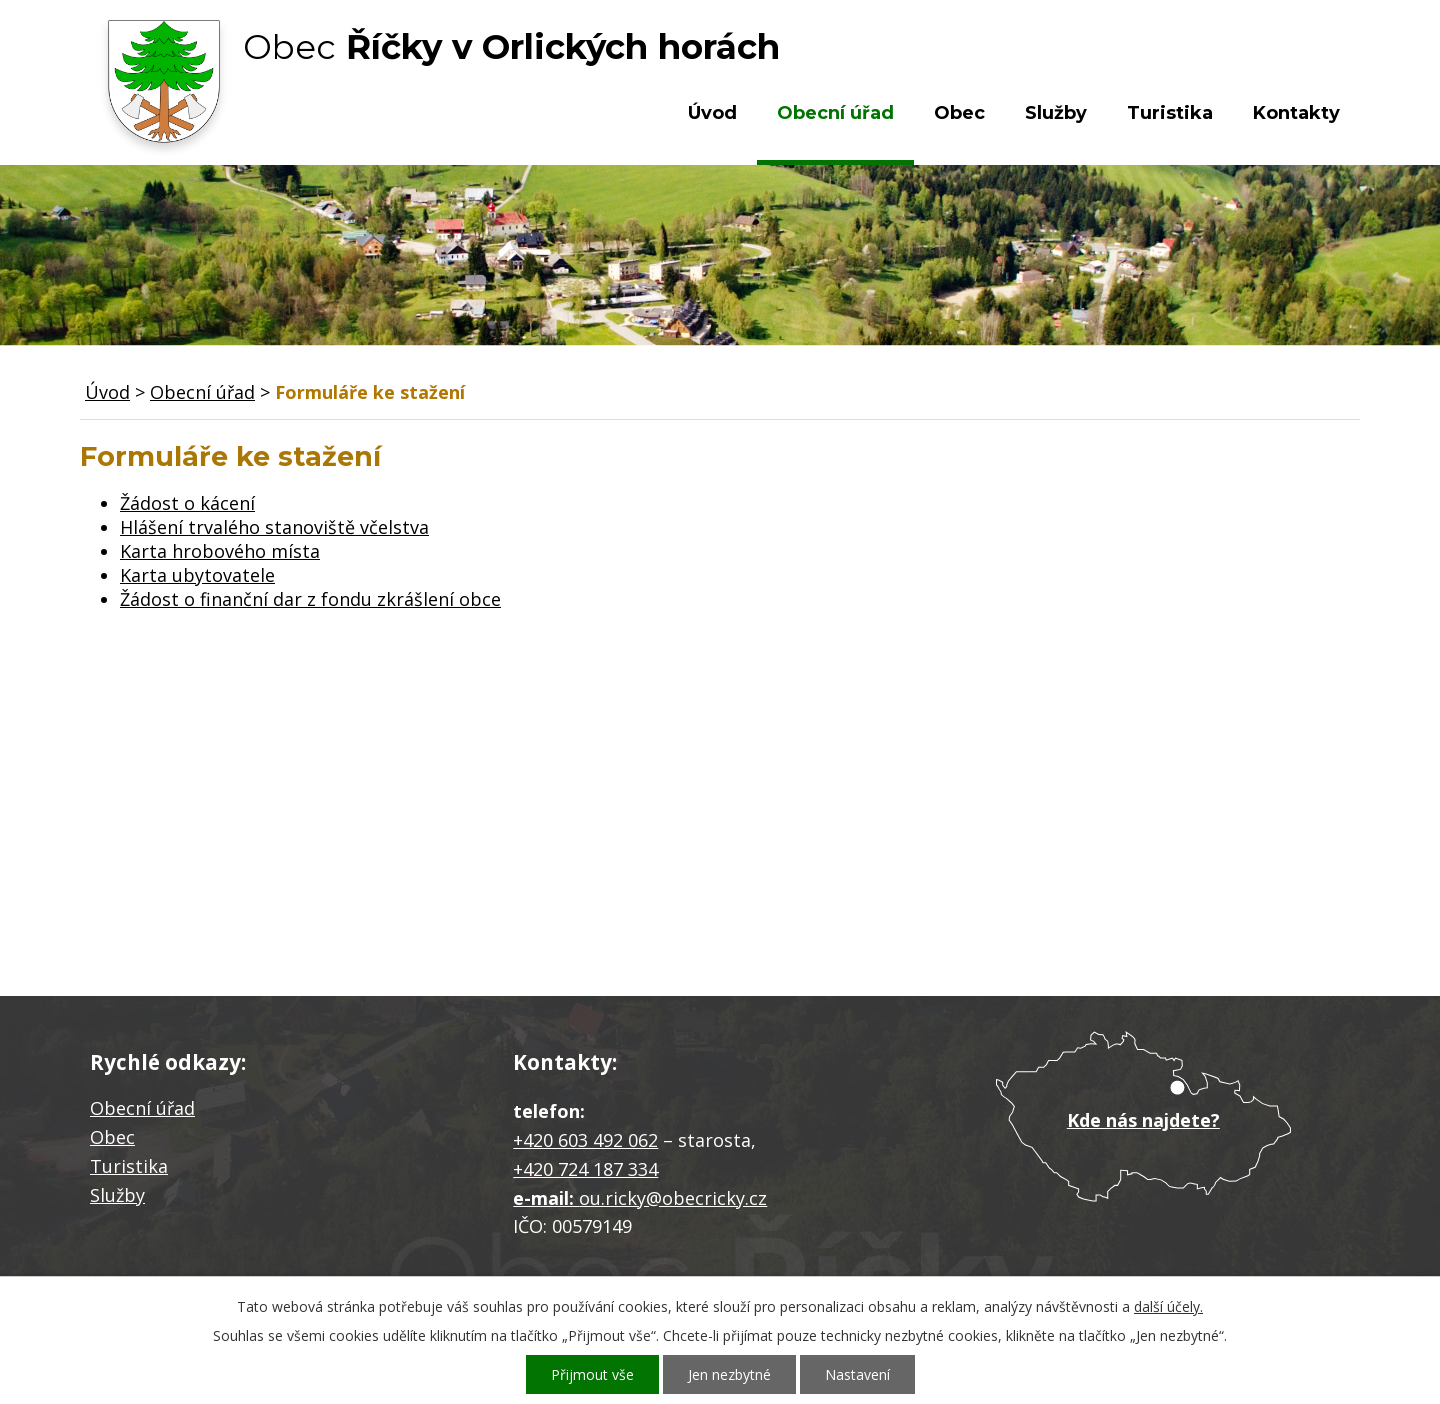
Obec (959, 113)
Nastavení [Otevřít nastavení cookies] (857, 1374)
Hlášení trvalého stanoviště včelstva (274, 527)
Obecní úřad (835, 113)
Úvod (712, 113)
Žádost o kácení (187, 503)
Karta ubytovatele (197, 575)
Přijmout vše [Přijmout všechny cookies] (592, 1374)
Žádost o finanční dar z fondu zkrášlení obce (310, 599)
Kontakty (1296, 113)
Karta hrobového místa (220, 551)
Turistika (1170, 113)
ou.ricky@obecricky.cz (673, 1198)
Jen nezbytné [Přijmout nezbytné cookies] (729, 1374)
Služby (1056, 113)
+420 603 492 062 (585, 1140)
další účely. (1168, 1306)
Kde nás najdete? (1143, 1120)
